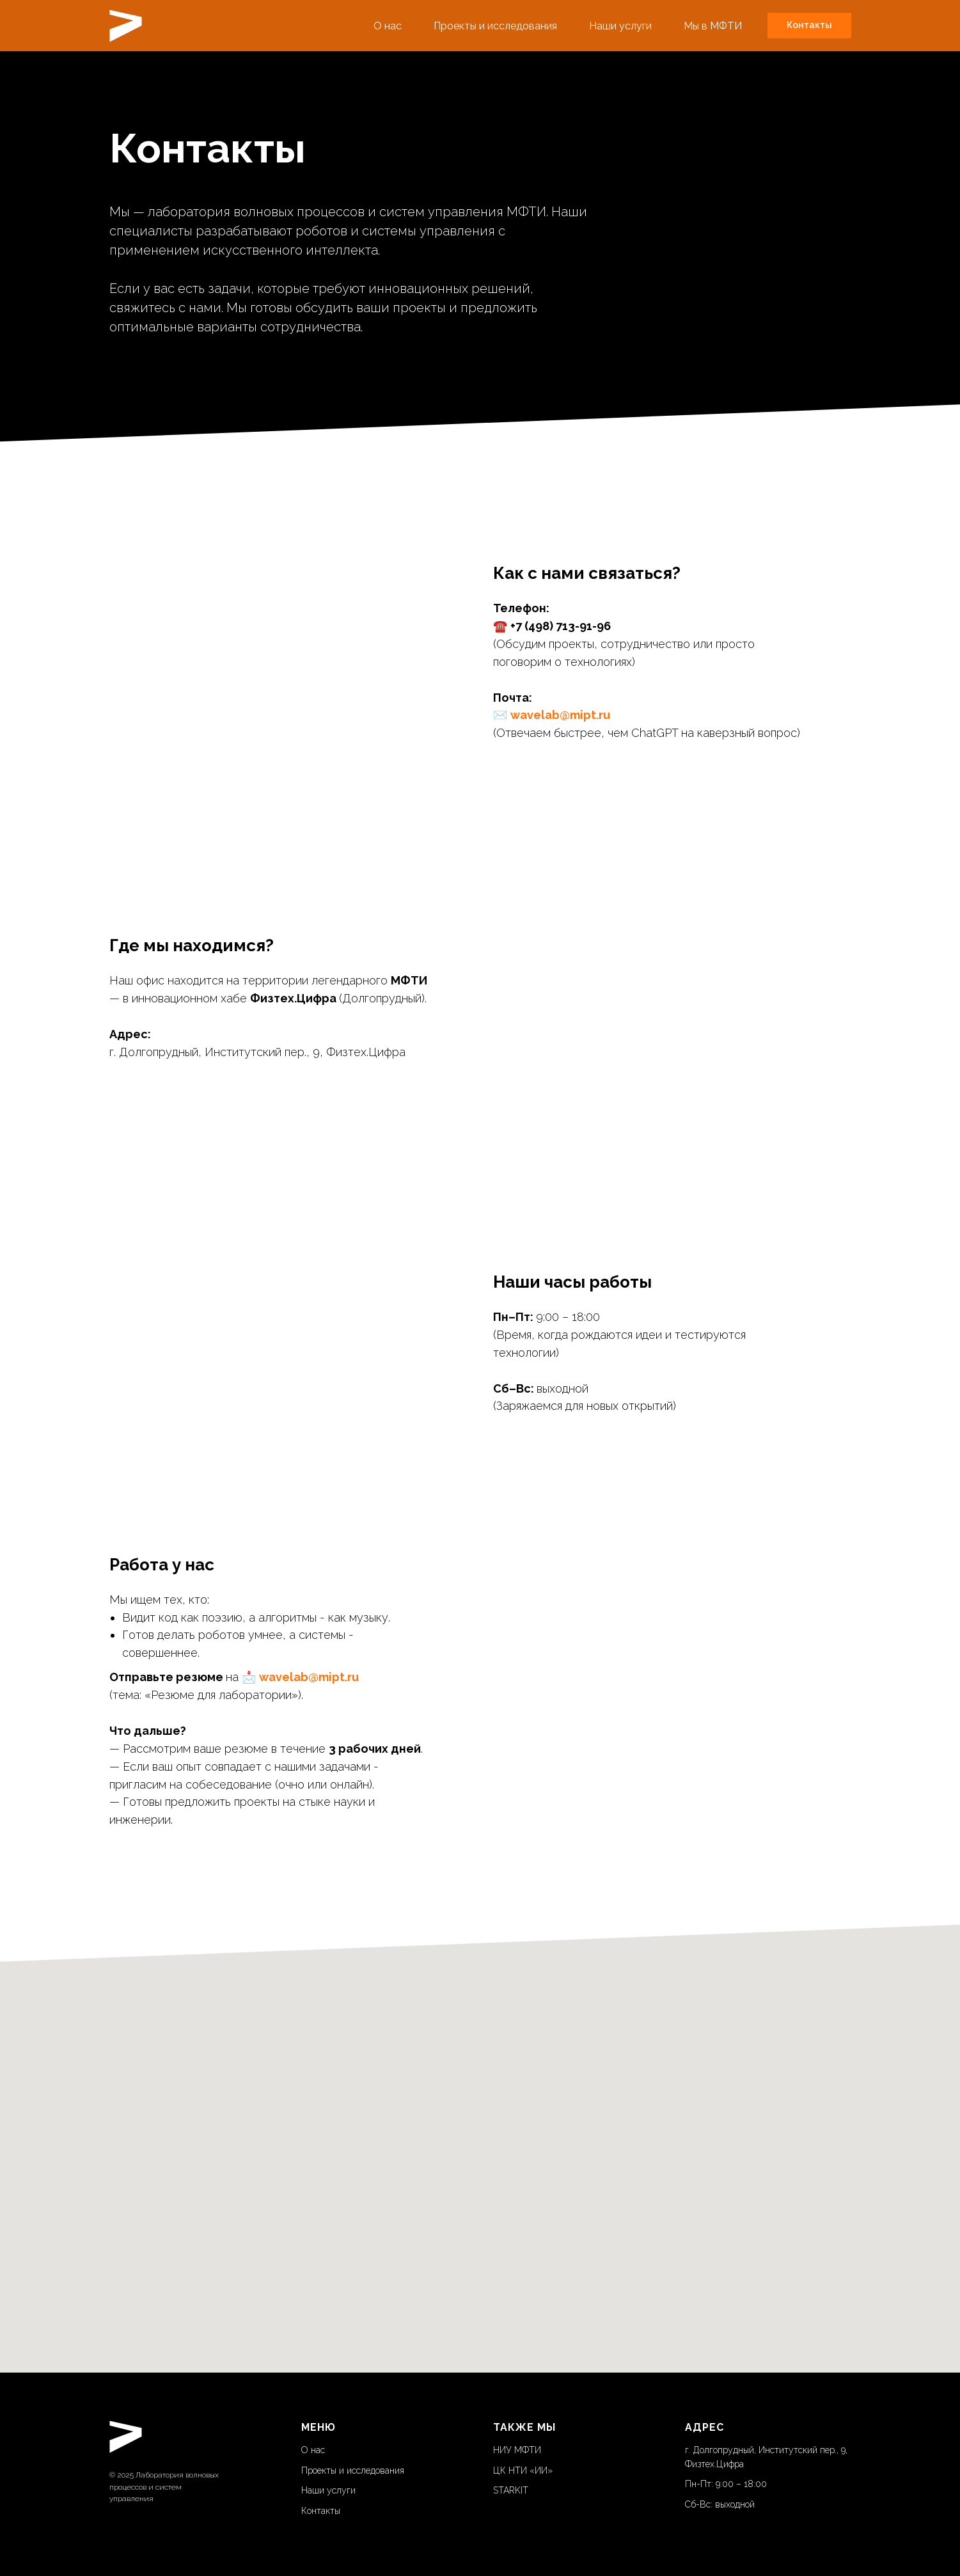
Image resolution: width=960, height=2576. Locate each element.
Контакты (320, 2511)
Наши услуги (620, 26)
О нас (388, 26)
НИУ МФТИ (517, 2450)
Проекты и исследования (495, 26)
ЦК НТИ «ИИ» (523, 2470)
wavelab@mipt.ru (560, 715)
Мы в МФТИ (713, 26)
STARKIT (510, 2490)
